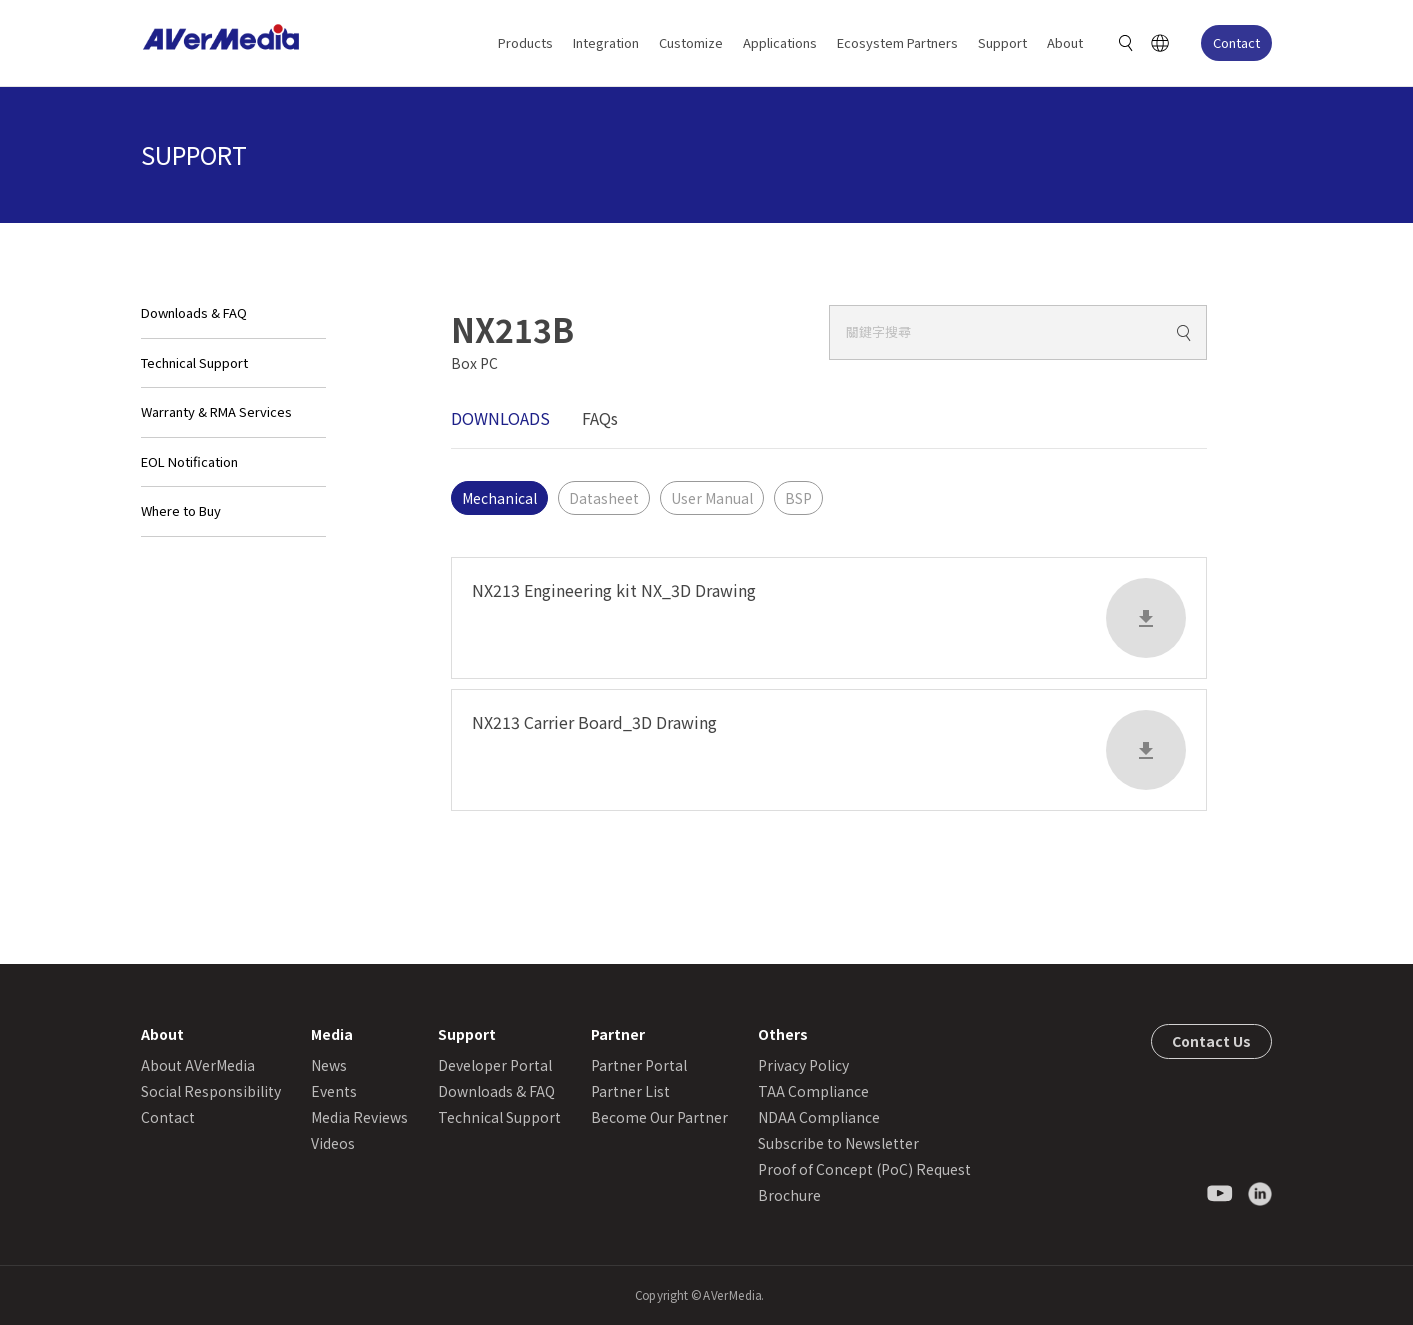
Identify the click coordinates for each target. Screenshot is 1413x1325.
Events (334, 1091)
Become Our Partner (659, 1117)
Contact (1236, 42)
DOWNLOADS (500, 418)
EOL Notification (189, 461)
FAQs (600, 418)
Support (1002, 42)
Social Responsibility (211, 1091)
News (329, 1065)
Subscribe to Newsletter (838, 1143)
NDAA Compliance (819, 1117)
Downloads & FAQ (194, 312)
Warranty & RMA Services (216, 411)
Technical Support (194, 362)
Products (525, 42)
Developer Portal (495, 1065)
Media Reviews (359, 1117)
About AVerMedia (198, 1065)
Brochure (789, 1195)
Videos (333, 1143)
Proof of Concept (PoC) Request (864, 1169)
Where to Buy (181, 510)
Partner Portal (639, 1065)
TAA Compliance (813, 1091)
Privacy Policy (803, 1065)
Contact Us (1211, 1041)
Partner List (630, 1091)
